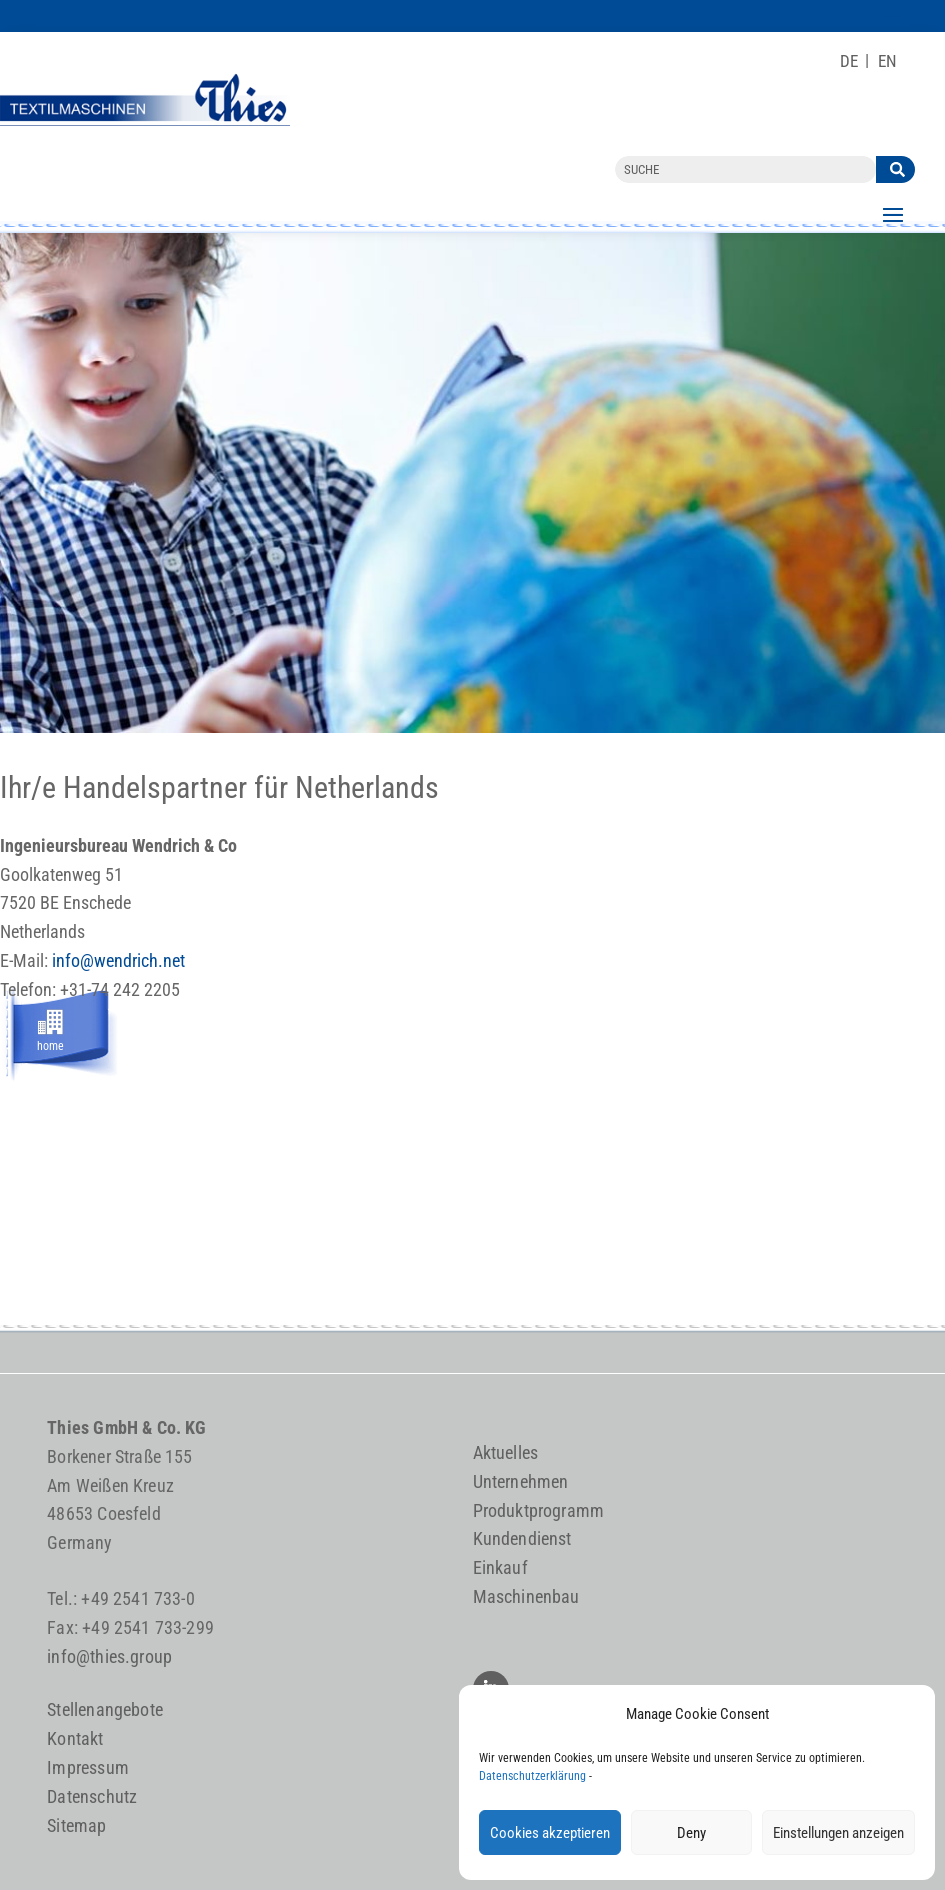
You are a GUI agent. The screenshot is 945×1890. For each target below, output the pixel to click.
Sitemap (76, 1825)
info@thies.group (109, 1656)
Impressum (88, 1767)
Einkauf (500, 1567)
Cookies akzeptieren (550, 1833)
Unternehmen (521, 1481)
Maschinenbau (526, 1596)
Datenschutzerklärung (532, 1776)
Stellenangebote (105, 1709)
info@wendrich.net (118, 960)
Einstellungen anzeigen (838, 1833)
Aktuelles (506, 1452)
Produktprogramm (539, 1510)
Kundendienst (522, 1538)
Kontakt (75, 1738)
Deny (691, 1833)
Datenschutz (92, 1796)
